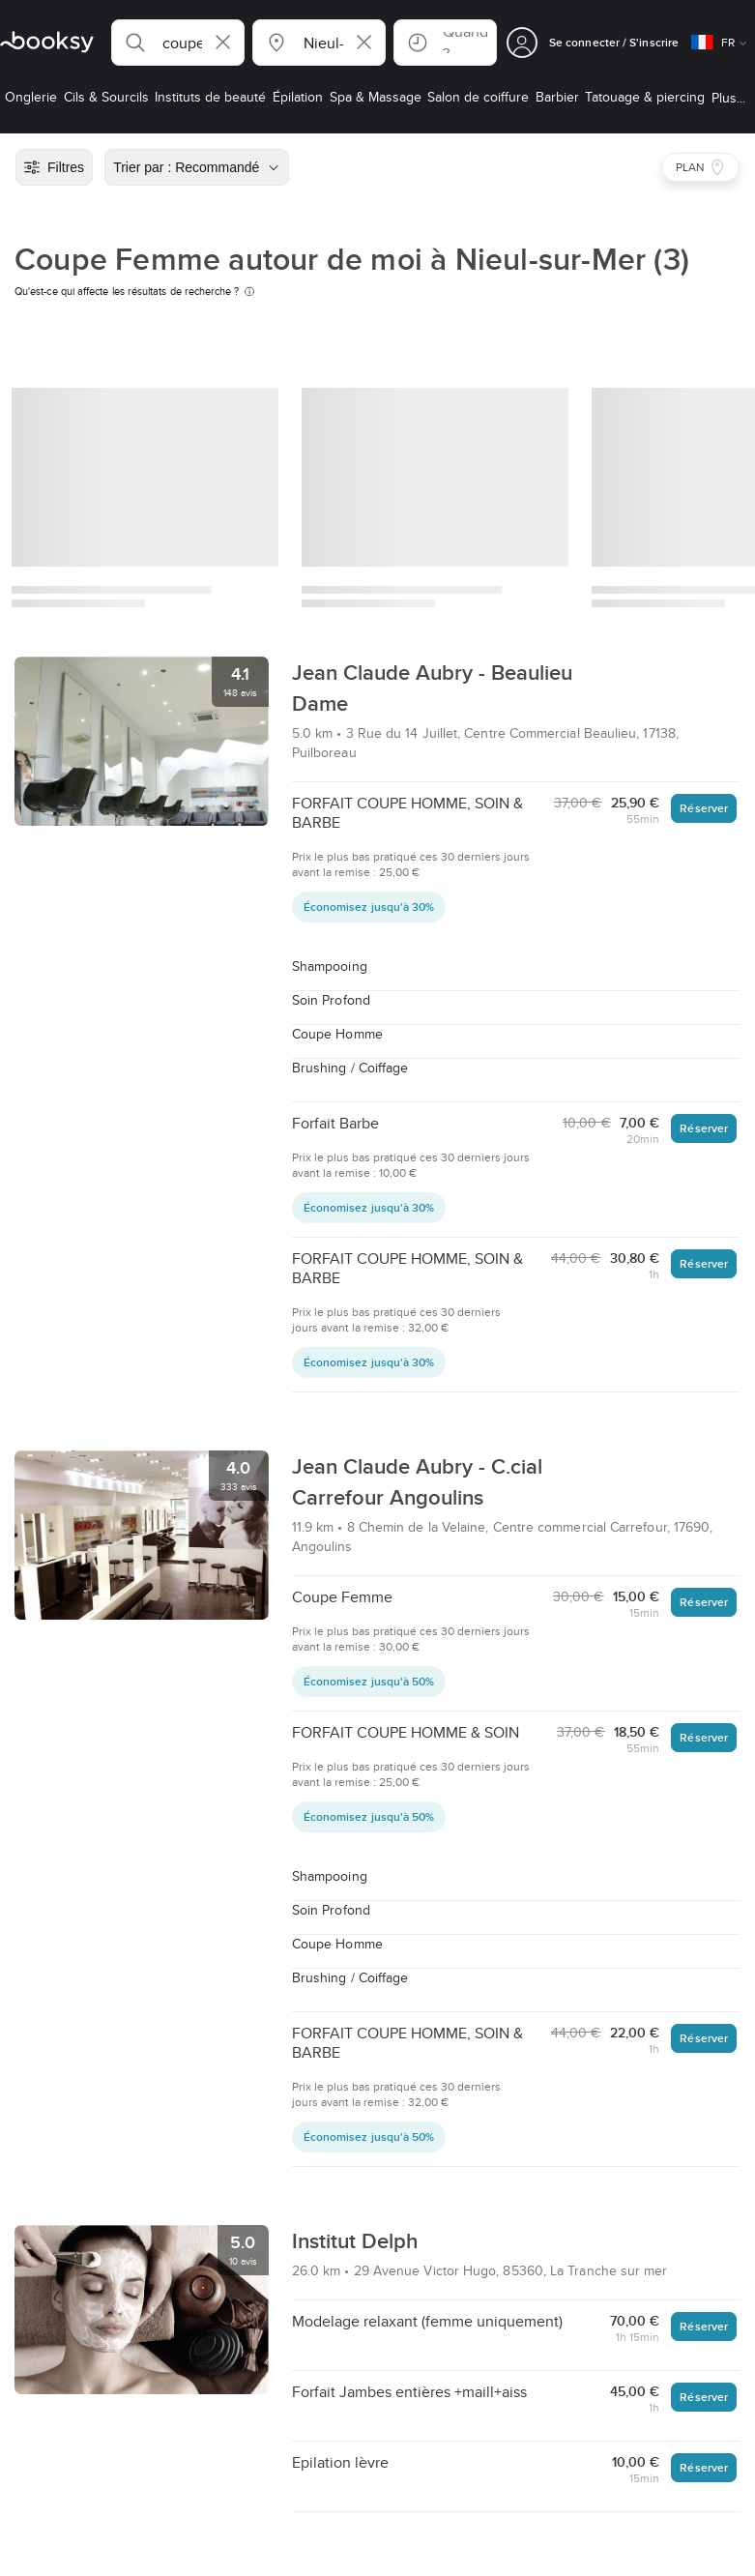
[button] (178, 42)
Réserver (704, 808)
